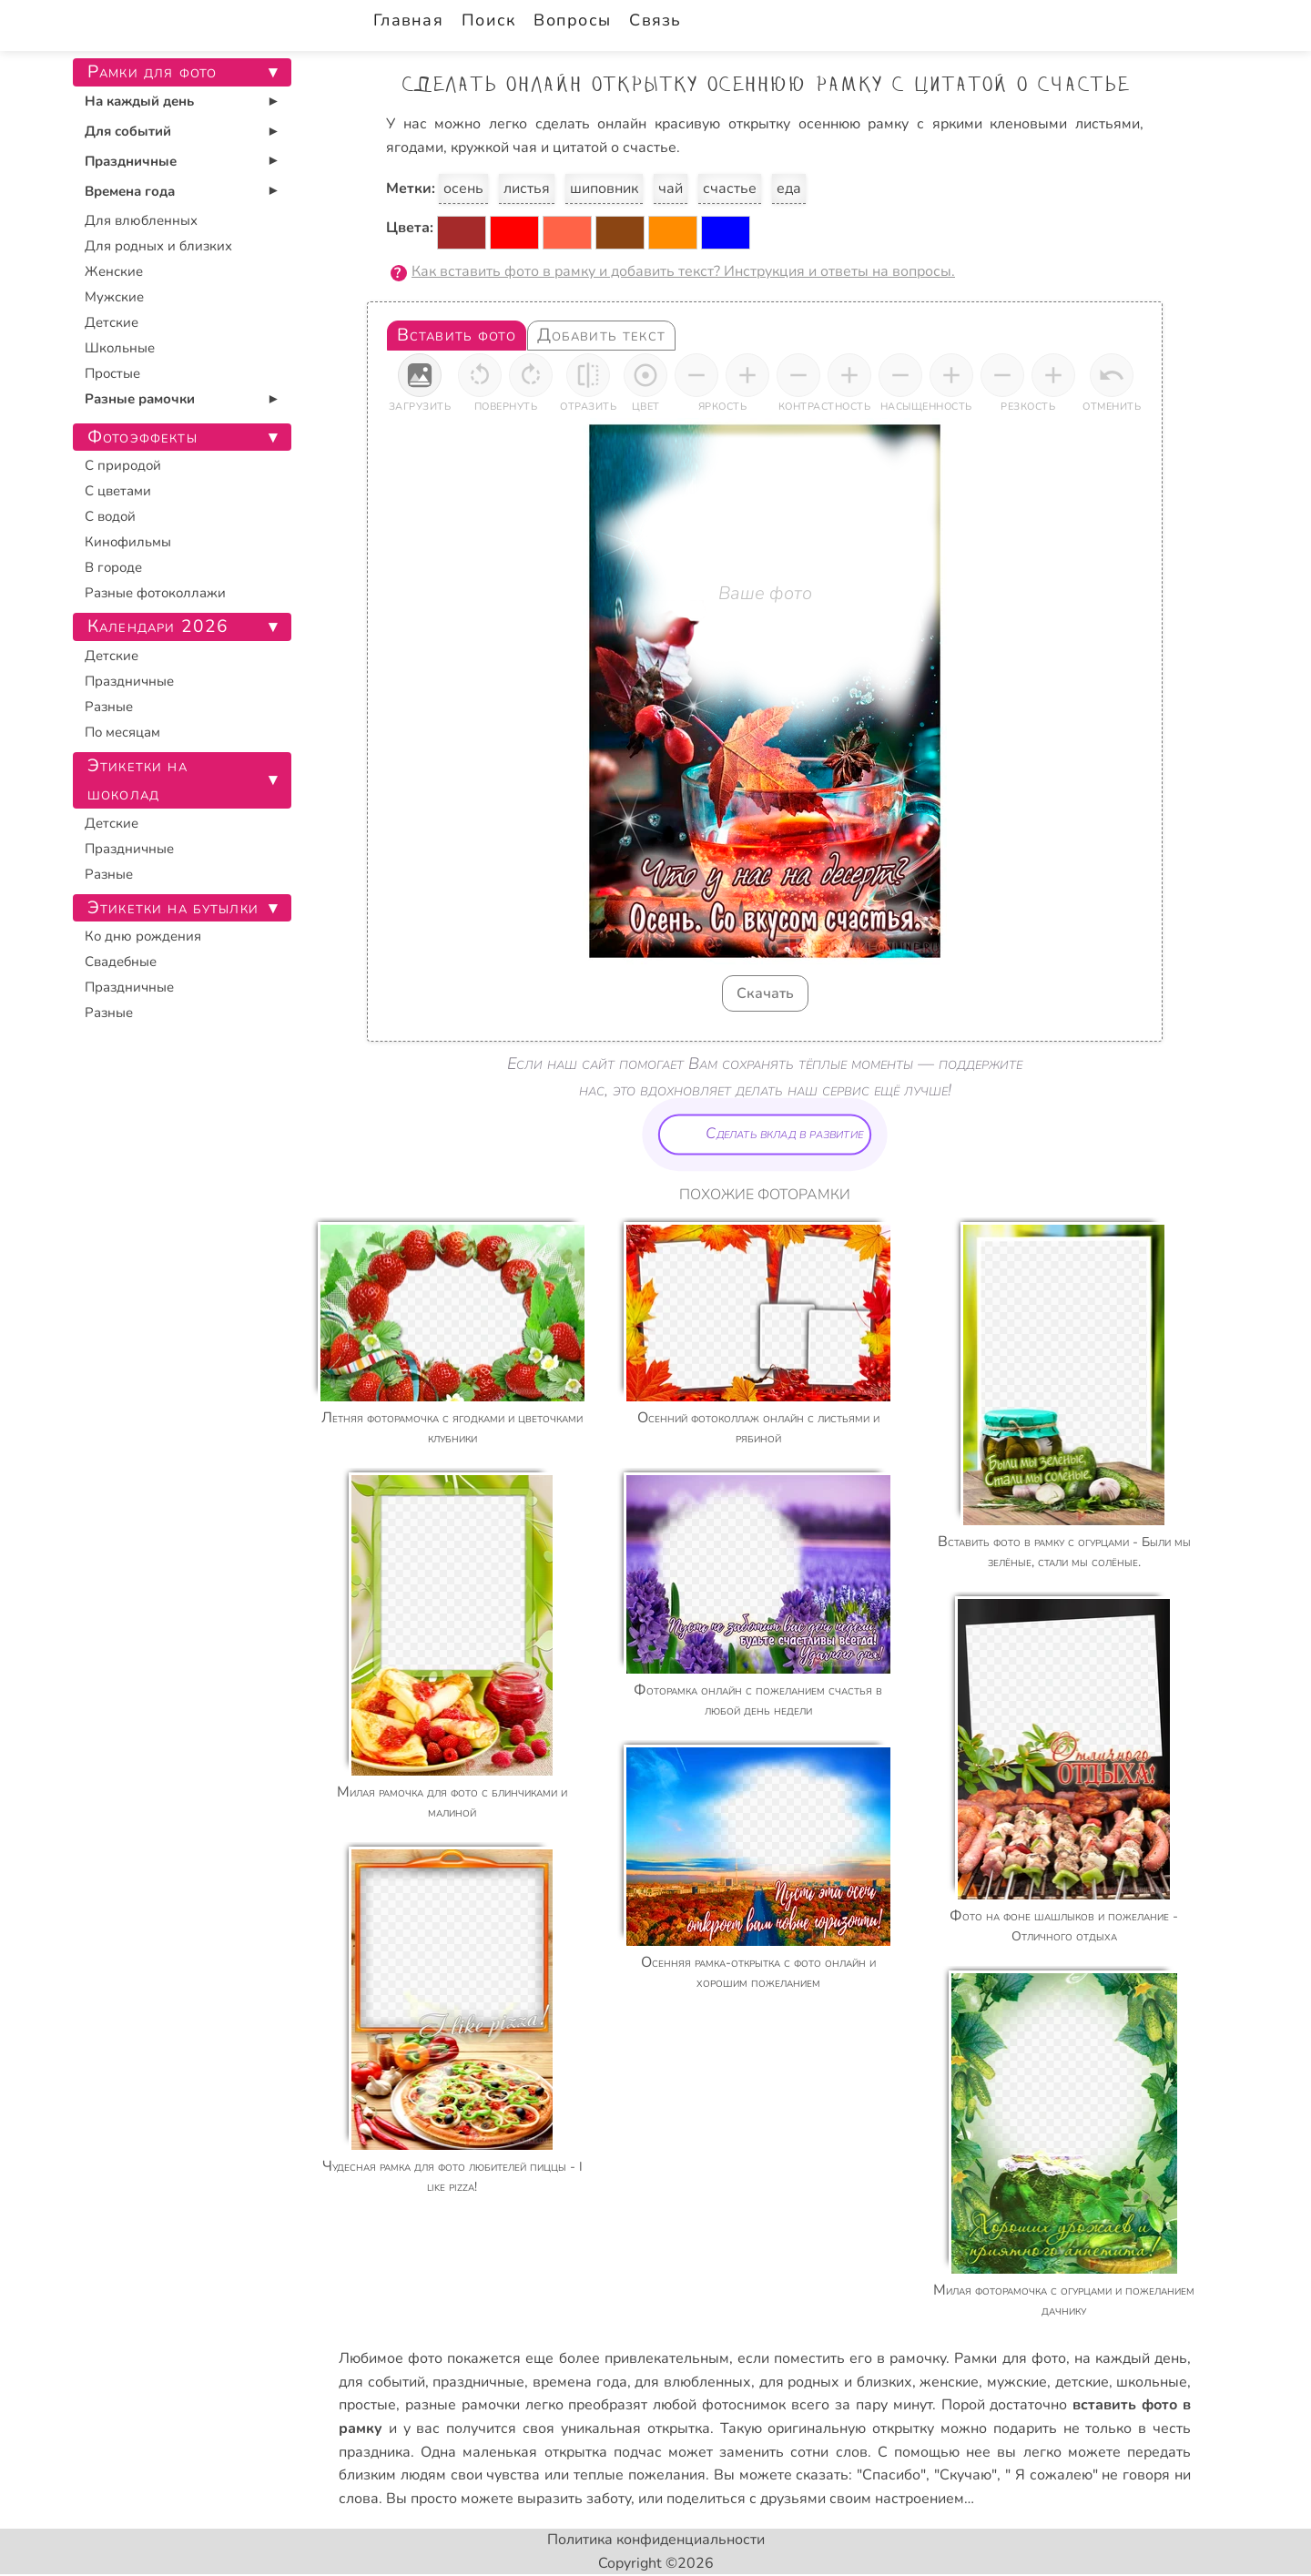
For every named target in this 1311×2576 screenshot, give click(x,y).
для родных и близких (835, 2382)
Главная (408, 20)
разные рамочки (462, 2405)
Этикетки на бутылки (173, 908)
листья (526, 188)
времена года (580, 2382)
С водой (110, 516)
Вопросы (572, 20)
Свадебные (121, 961)
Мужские (114, 297)
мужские (1017, 2382)
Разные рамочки (140, 399)
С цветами (118, 491)
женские (949, 2382)
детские (1082, 2382)
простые (367, 2405)
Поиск (488, 20)
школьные (1151, 2382)
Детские (111, 322)
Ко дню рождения (143, 936)
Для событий (128, 131)
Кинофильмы (128, 542)
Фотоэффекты (142, 437)
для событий (382, 2382)
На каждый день (139, 101)
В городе (113, 567)
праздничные (478, 2382)
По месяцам (122, 732)
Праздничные (131, 161)
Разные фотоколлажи (155, 593)
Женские (114, 271)
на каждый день (1130, 2358)
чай (670, 188)
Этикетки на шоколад (137, 780)
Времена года (130, 191)
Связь (655, 20)
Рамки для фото (1009, 2358)
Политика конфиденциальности (656, 2540)
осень (463, 188)
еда (789, 188)
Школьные (120, 348)
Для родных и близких (158, 246)
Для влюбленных (141, 220)
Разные (109, 706)
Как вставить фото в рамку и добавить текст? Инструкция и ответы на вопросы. (683, 271)
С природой (123, 465)
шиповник (604, 188)
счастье (730, 188)
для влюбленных (693, 2382)
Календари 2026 (158, 626)
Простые (112, 373)
